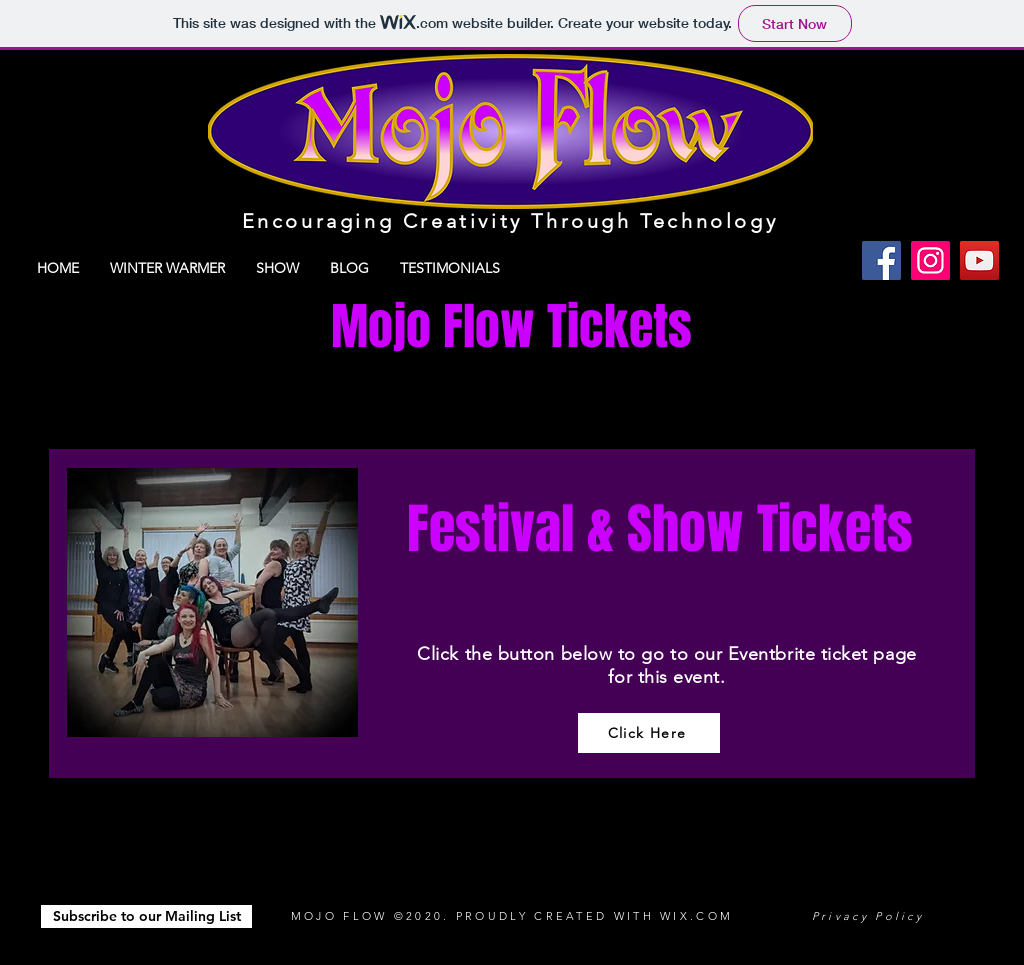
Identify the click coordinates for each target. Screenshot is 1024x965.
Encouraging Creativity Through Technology (510, 221)
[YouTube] (979, 260)
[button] (146, 916)
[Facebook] (881, 260)
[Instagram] (930, 260)
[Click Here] (649, 733)
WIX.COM (696, 916)
